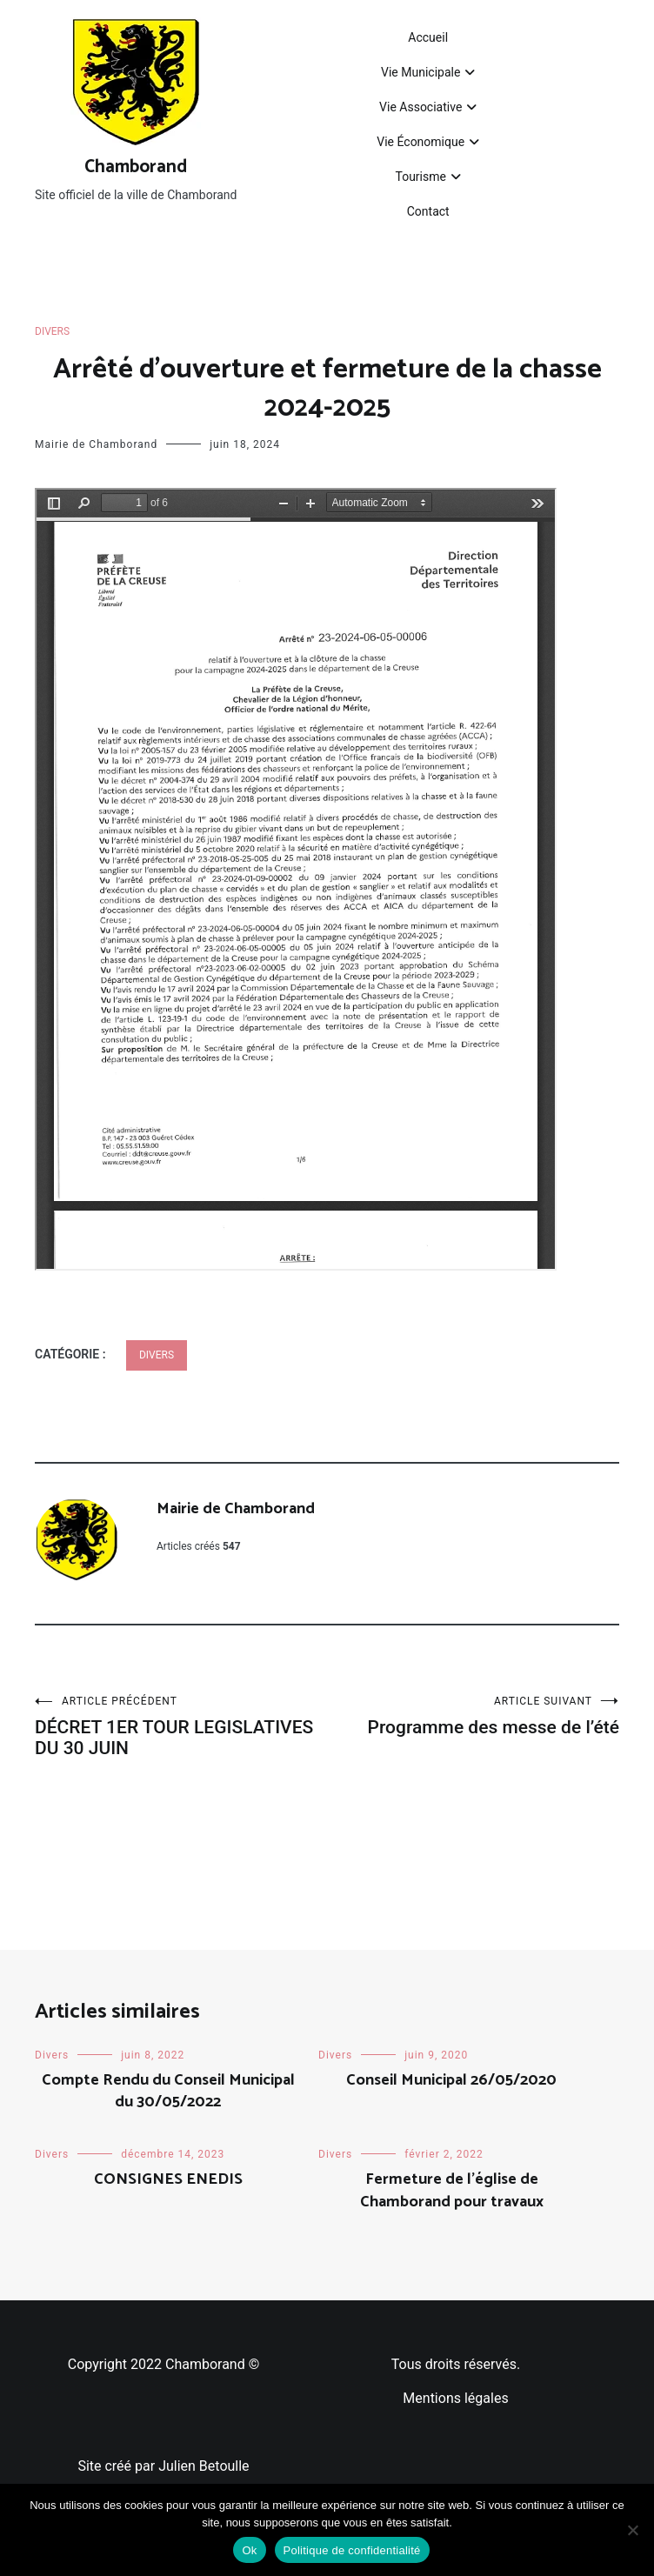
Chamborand (135, 167)
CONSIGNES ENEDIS (168, 2179)
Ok (249, 2550)
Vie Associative (420, 107)
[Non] (632, 2530)
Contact (428, 211)
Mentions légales (455, 2398)
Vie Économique (420, 142)
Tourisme (420, 177)
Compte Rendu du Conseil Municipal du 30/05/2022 (168, 2091)
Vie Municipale (420, 72)
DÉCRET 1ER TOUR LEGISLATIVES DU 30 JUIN (181, 1726)
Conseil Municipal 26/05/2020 (451, 2080)
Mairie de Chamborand (96, 444)
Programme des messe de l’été (473, 1716)
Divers (52, 331)
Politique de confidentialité (352, 2550)
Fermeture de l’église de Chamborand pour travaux (452, 2190)
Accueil (428, 37)
